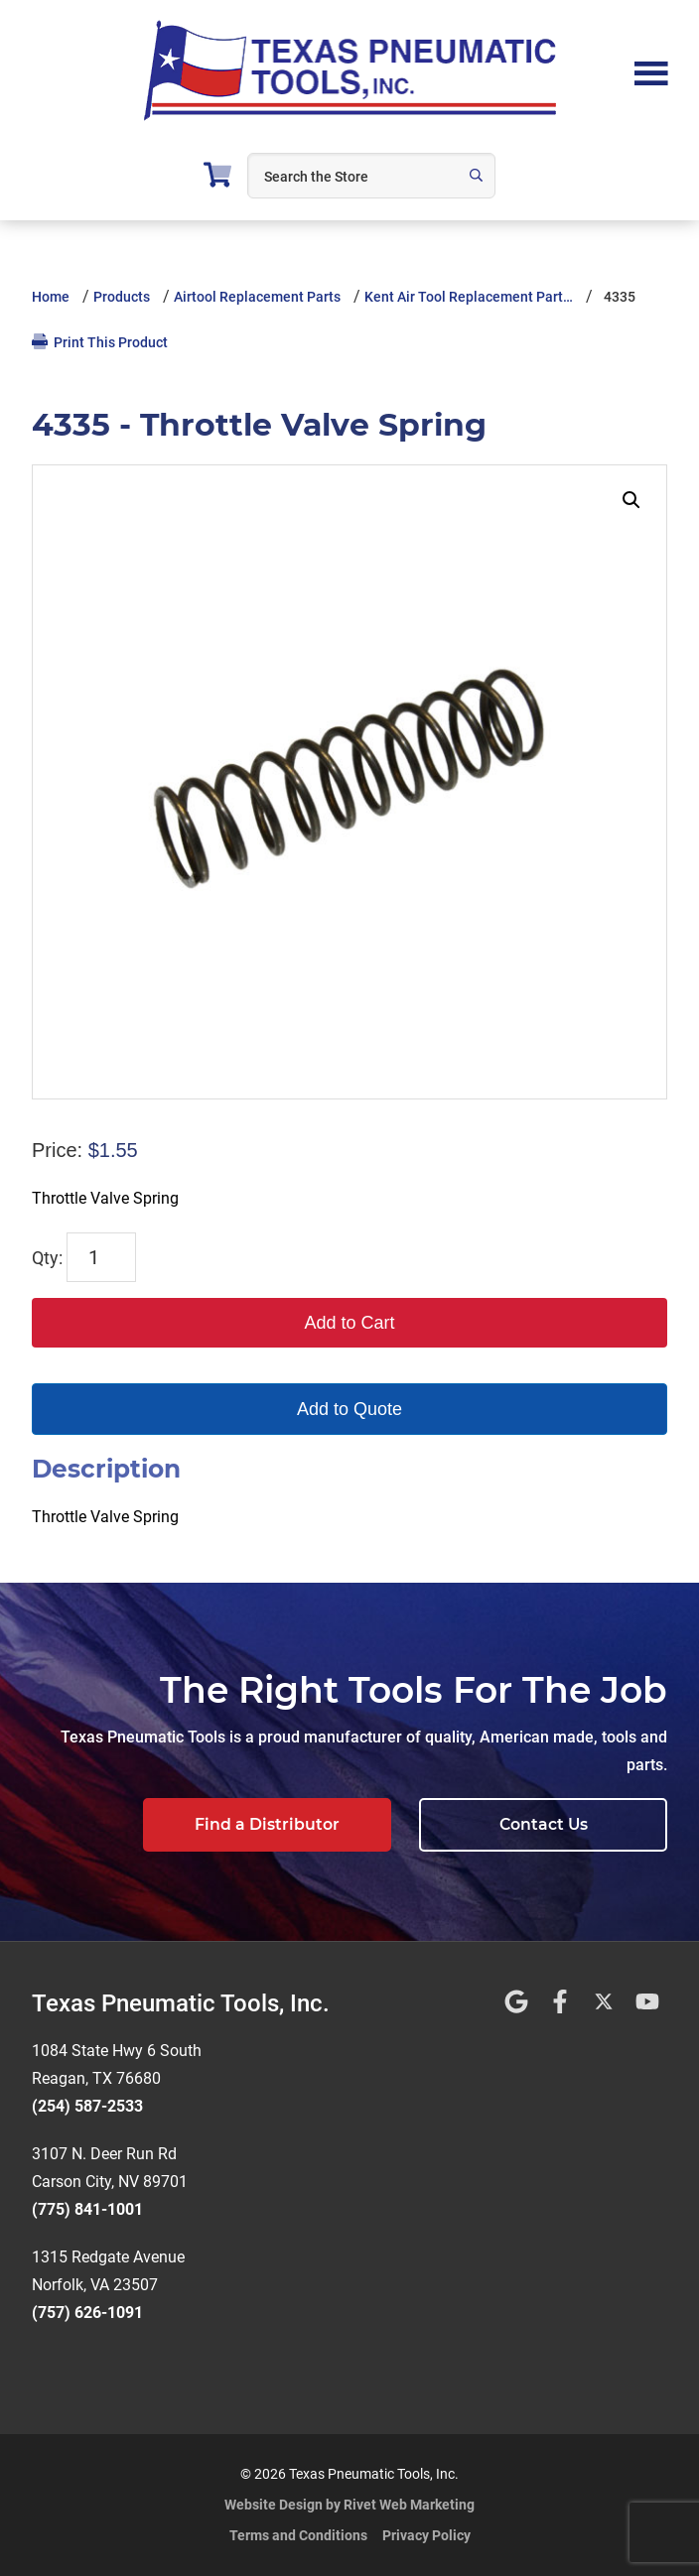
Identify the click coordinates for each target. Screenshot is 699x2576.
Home (51, 297)
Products (121, 297)
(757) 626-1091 (87, 2312)
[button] (631, 500)
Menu (651, 71)
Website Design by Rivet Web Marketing (349, 2504)
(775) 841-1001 (87, 2209)
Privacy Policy (426, 2535)
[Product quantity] (101, 1257)
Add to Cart (349, 1323)
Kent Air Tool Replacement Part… (468, 297)
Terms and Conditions (298, 2535)
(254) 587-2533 (87, 2106)
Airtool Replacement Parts (257, 297)
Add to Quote (349, 1409)
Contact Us (543, 1824)
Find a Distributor (267, 1824)
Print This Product (100, 341)
